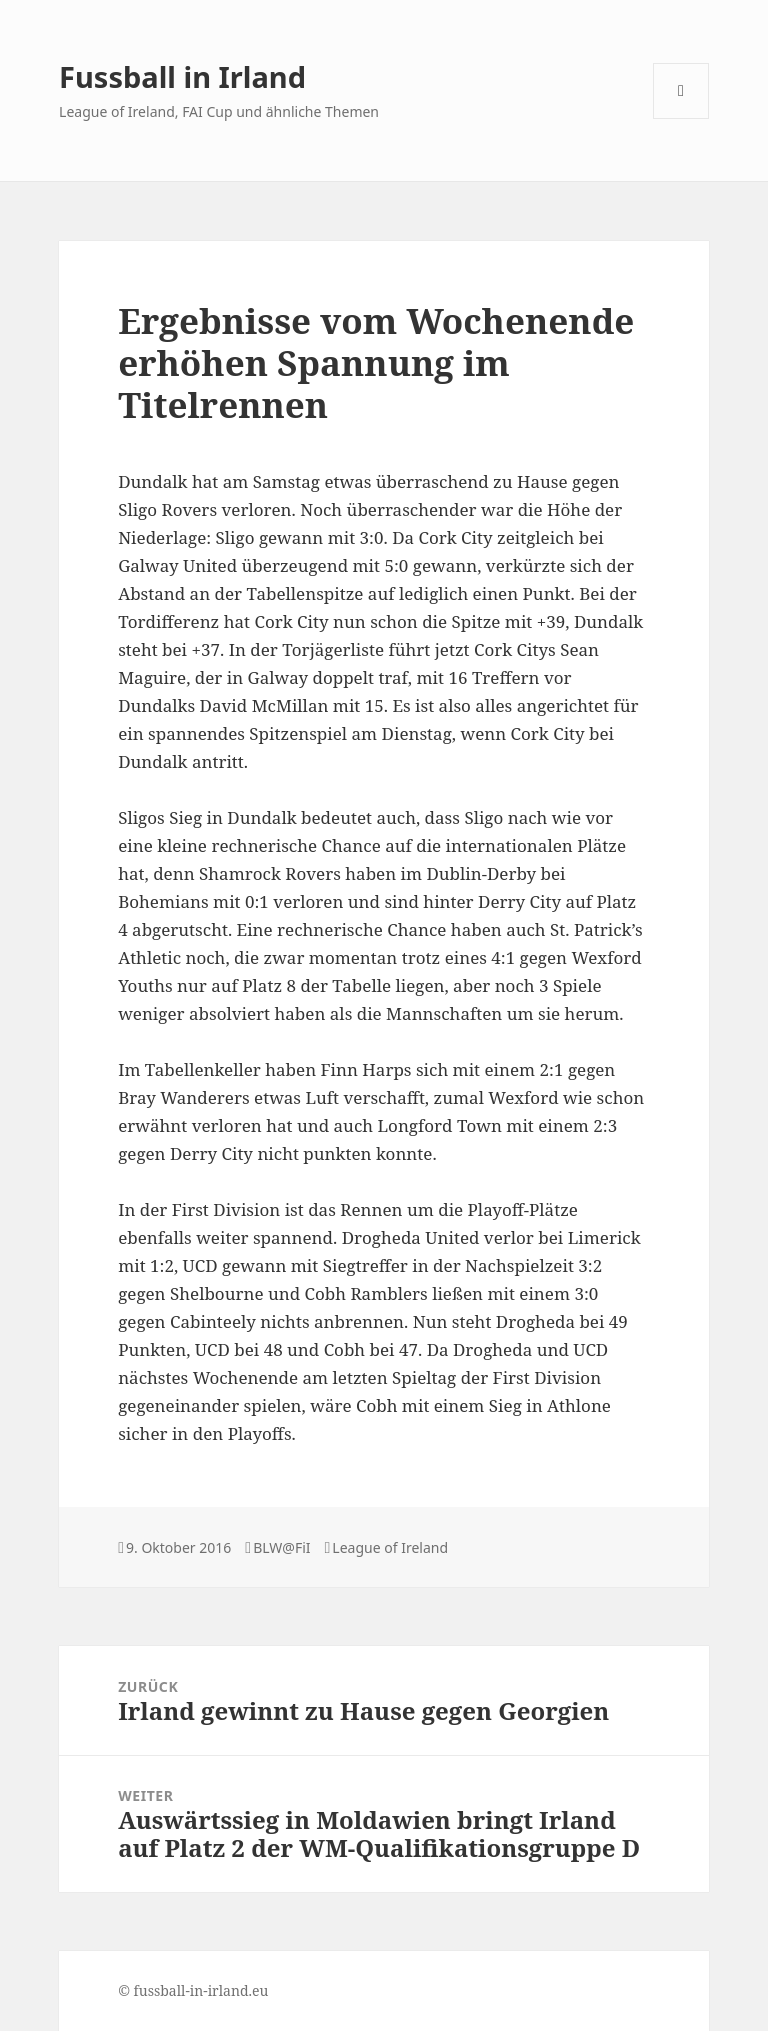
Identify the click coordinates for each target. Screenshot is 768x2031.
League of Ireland (390, 1547)
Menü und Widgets (681, 118)
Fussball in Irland (182, 76)
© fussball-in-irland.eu (193, 1990)
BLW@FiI (281, 1547)
